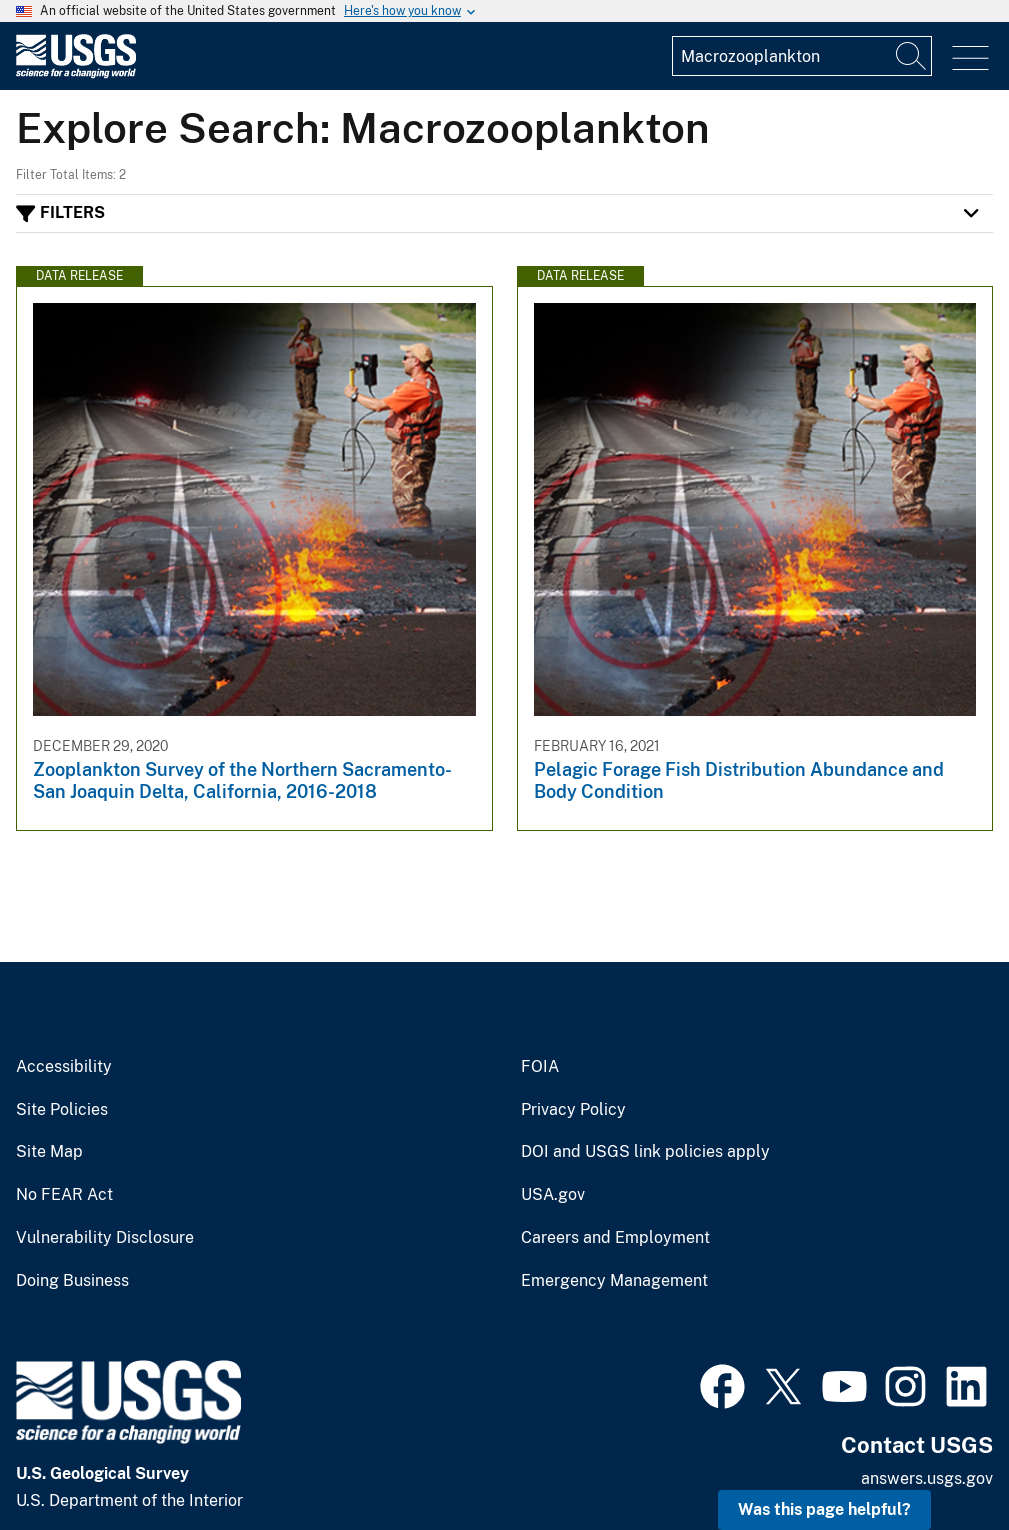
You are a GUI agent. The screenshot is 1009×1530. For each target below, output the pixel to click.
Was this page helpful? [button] (824, 1509)
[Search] (912, 56)
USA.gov (553, 1195)
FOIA (540, 1067)
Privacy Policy (573, 1110)
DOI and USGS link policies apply (645, 1152)
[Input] (802, 56)
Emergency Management (614, 1281)
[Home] (76, 73)
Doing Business (72, 1281)
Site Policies (62, 1110)
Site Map (49, 1152)
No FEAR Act (64, 1195)
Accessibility (64, 1067)
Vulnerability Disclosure (105, 1238)
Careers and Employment (615, 1238)
